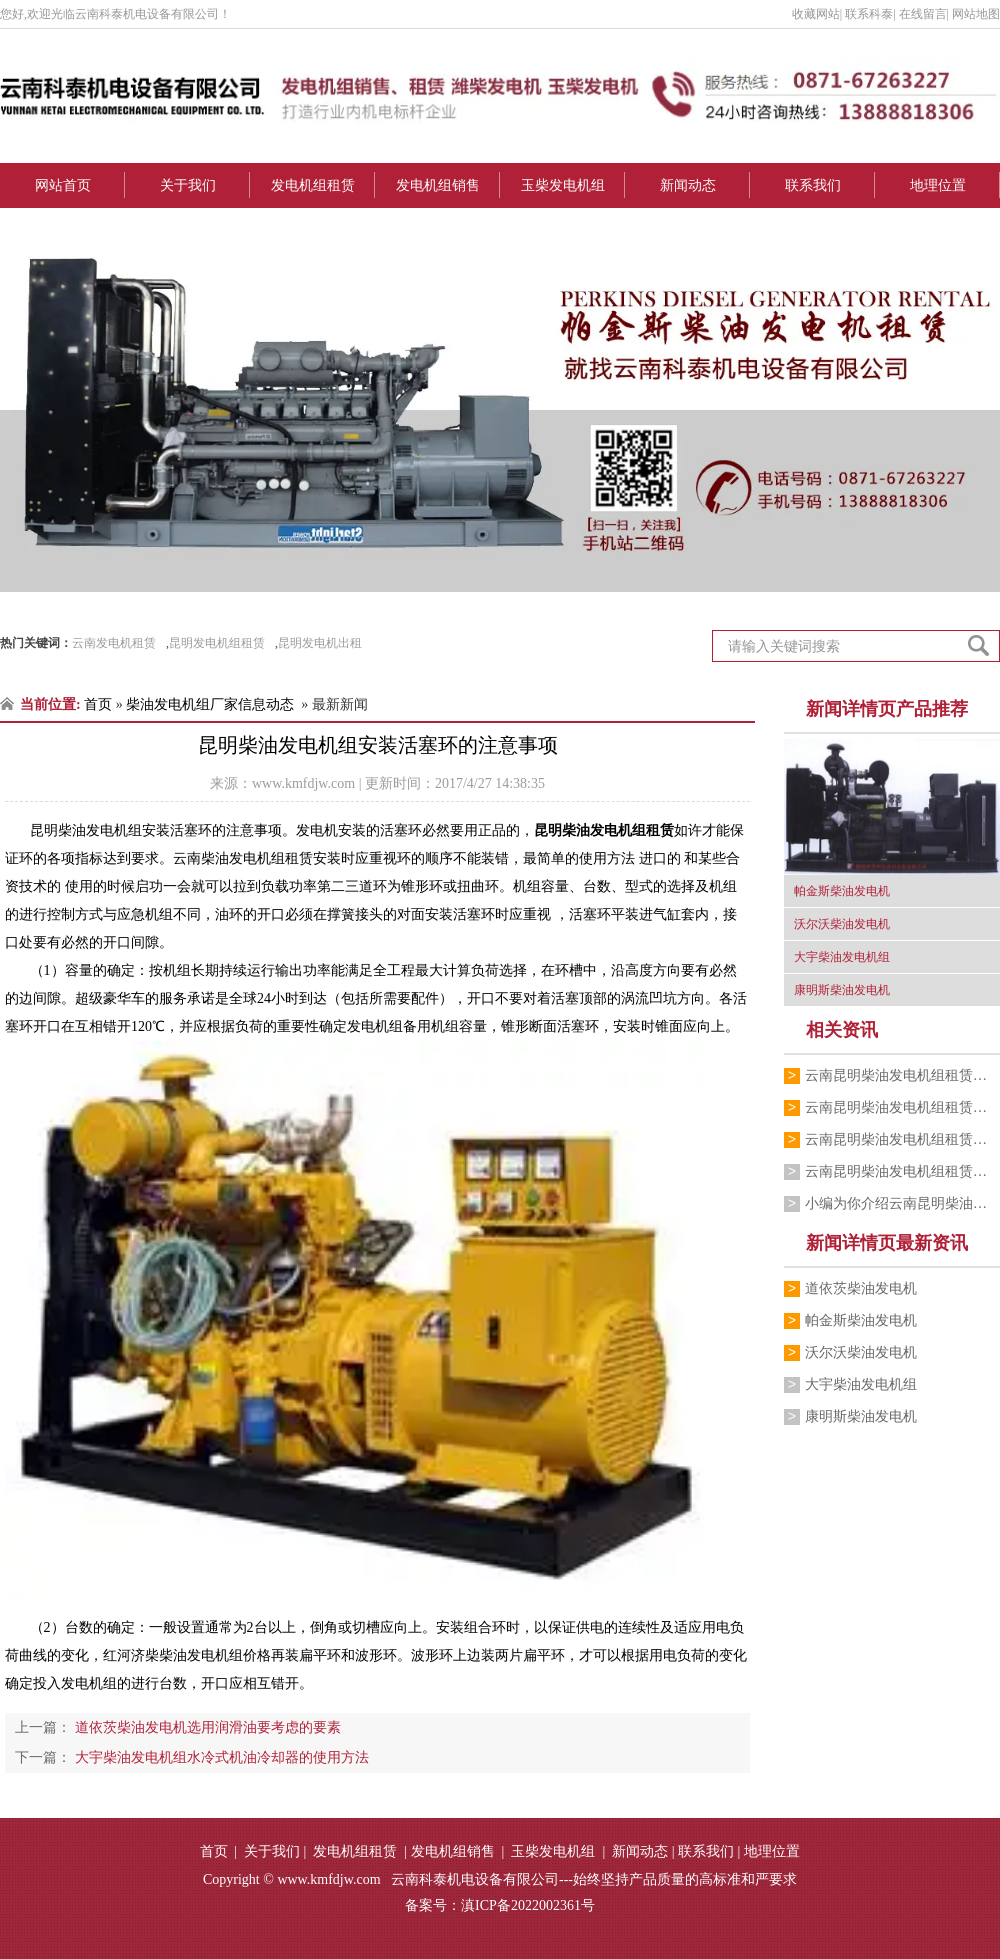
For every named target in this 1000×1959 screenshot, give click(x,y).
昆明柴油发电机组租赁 (604, 830)
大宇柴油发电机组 (861, 1384)
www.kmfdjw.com (303, 783)
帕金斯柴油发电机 (861, 1320)
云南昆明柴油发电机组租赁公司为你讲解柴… (902, 1107)
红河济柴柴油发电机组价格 (187, 1655)
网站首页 (63, 185)
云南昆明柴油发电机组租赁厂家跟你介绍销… (902, 1171)
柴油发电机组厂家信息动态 (210, 704)
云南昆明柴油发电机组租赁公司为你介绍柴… (902, 1139)
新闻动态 (688, 185)
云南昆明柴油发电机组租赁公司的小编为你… (902, 1075)
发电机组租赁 (313, 185)
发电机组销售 (438, 185)
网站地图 (976, 14)
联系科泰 (869, 14)
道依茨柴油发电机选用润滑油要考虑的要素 (206, 1727)
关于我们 (188, 185)
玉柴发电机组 (563, 185)
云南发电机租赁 (114, 643)
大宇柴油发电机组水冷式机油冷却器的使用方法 (220, 1757)
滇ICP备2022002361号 (528, 1905)
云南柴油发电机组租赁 (243, 858)
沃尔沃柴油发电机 (861, 1352)
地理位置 (938, 185)
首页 (98, 704)
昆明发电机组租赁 (217, 643)
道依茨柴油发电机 (861, 1288)
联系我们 (813, 185)
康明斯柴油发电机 (861, 1416)
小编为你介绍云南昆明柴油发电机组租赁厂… (902, 1203)
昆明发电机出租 (320, 643)
